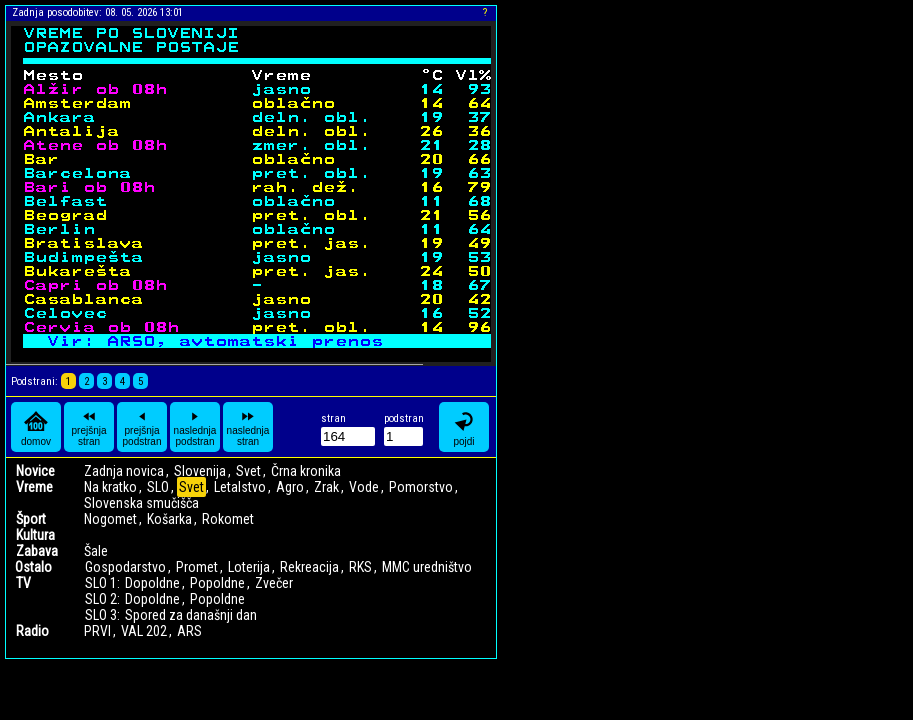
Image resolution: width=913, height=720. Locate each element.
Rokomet (228, 519)
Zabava (37, 551)
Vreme (34, 487)
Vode (364, 487)
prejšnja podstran (142, 427)
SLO (158, 487)
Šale (96, 551)
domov (36, 427)
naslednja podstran (195, 427)
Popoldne (217, 583)
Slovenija (200, 471)
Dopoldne (152, 583)
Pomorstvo (421, 487)
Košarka (169, 519)
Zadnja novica (124, 471)
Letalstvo (240, 487)
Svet (248, 471)
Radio (32, 631)
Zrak (326, 487)
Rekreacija (309, 567)
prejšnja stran (88, 427)
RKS (360, 567)
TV (23, 583)
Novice (35, 471)
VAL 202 (144, 631)
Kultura (35, 535)
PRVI (97, 631)
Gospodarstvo (125, 567)
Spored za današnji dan (191, 615)
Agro (290, 487)
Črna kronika (306, 471)
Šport (31, 519)
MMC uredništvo (427, 567)
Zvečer (274, 583)
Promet (197, 567)
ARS (189, 631)
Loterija (249, 567)
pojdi (464, 427)
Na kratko (110, 487)
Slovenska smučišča (141, 503)
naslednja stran (248, 427)
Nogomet (110, 519)
